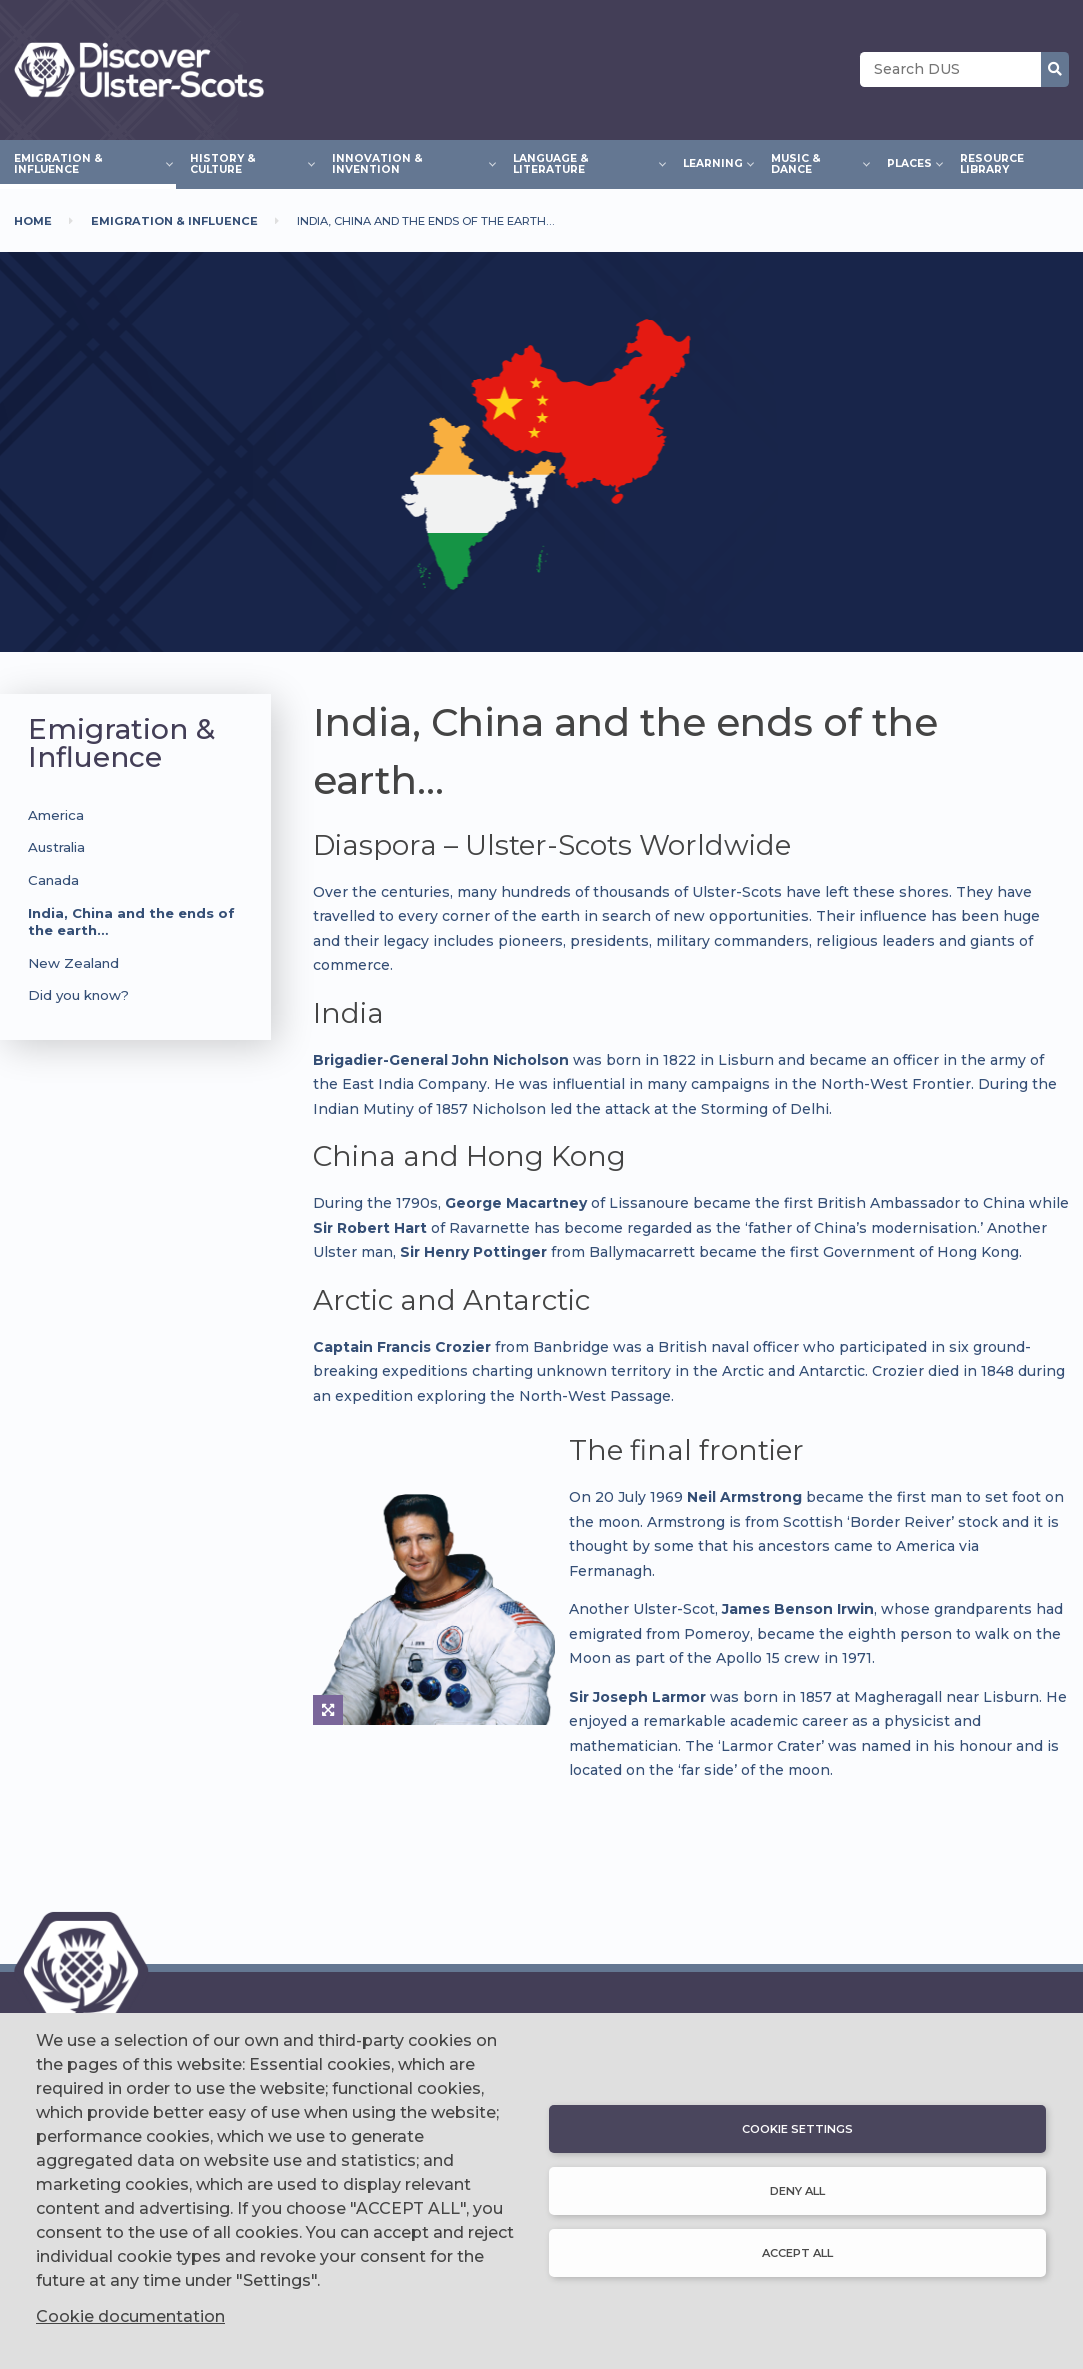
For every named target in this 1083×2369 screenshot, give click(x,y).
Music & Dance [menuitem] (815, 163)
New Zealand (73, 963)
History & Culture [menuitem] (247, 163)
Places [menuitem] (909, 161)
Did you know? (78, 995)
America (56, 815)
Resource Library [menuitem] (992, 164)
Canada (53, 880)
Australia (56, 847)
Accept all (797, 2253)
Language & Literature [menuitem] (584, 163)
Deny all (797, 2191)
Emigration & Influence (174, 221)
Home (33, 221)
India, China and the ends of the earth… (131, 921)
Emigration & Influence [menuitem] (88, 163)
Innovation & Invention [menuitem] (408, 163)
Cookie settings (797, 2129)
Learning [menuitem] (713, 161)
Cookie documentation (130, 2316)
